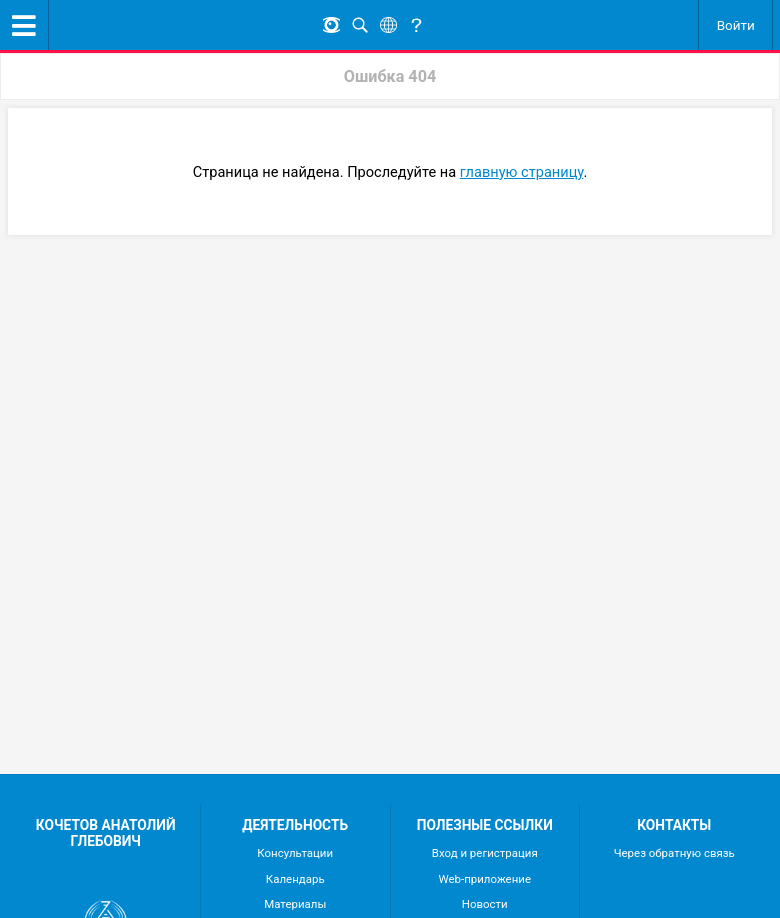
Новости (485, 904)
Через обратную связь (674, 853)
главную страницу (522, 172)
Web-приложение (485, 879)
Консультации (295, 853)
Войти (736, 25)
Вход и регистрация (485, 853)
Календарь (295, 879)
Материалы (295, 904)
